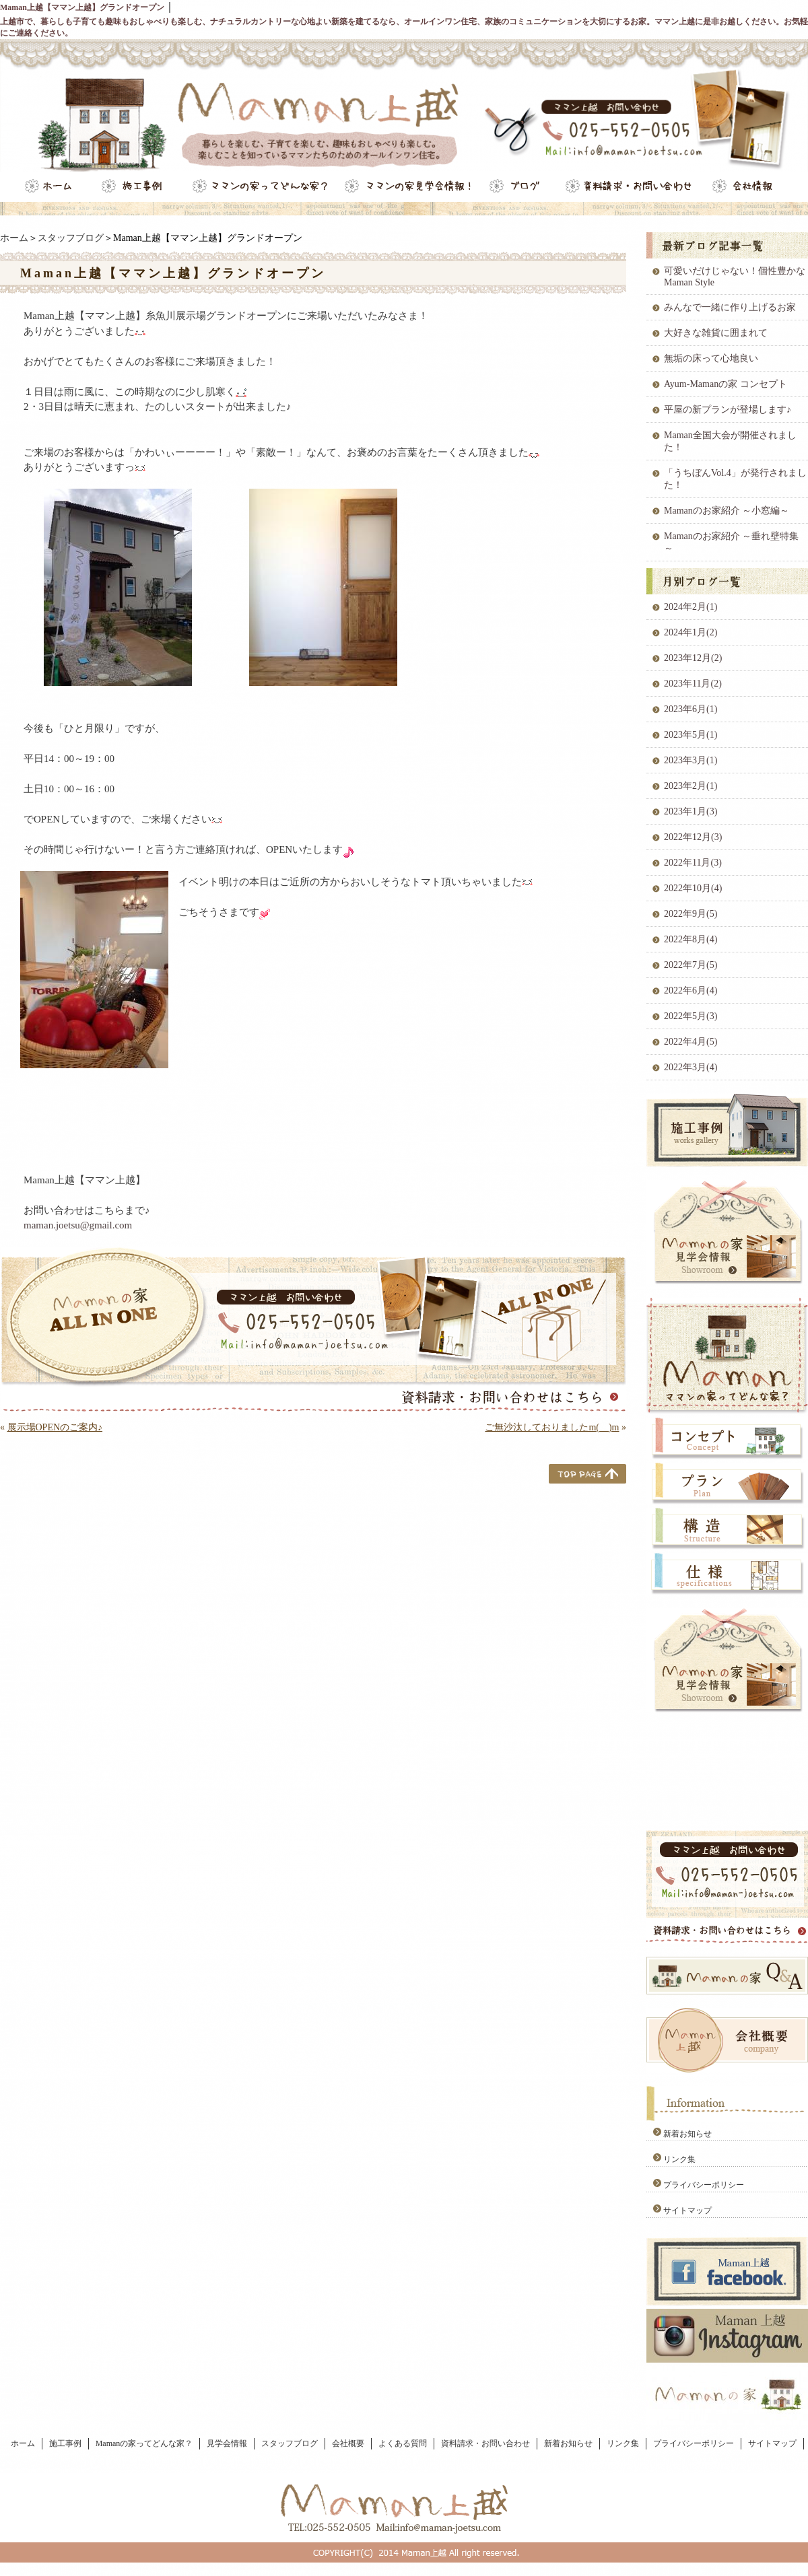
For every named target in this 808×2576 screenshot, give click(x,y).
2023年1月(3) (690, 811)
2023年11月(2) (693, 683)
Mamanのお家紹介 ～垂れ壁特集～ (731, 542)
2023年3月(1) (690, 760)
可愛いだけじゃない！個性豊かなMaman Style (734, 276)
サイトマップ (687, 2210)
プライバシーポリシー (703, 2185)
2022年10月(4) (693, 888)
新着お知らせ (687, 2133)
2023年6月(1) (690, 709)
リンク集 (679, 2159)
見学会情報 (227, 2443)
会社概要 (348, 2443)
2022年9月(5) (690, 914)
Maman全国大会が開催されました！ (730, 441)
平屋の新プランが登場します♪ (727, 410)
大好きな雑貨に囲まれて (716, 333)
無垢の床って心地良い (711, 358)
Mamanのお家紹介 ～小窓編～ (726, 511)
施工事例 (65, 2443)
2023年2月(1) (690, 786)
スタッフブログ (71, 238)
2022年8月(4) (690, 939)
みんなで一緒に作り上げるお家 (730, 307)
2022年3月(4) (690, 1067)
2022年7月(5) (690, 965)
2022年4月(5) (690, 1042)
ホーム (14, 238)
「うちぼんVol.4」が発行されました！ (735, 479)
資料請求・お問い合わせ (485, 2443)
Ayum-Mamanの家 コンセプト (725, 384)
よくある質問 (402, 2443)
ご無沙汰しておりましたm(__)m (552, 1427)
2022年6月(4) (690, 990)
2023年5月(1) (690, 735)
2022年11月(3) (693, 863)
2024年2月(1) (690, 607)
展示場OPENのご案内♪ (55, 1427)
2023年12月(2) (693, 658)
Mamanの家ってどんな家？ (144, 2443)
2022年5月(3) (690, 1016)
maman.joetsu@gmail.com (78, 1225)
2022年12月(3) (693, 837)
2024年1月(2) (690, 632)
